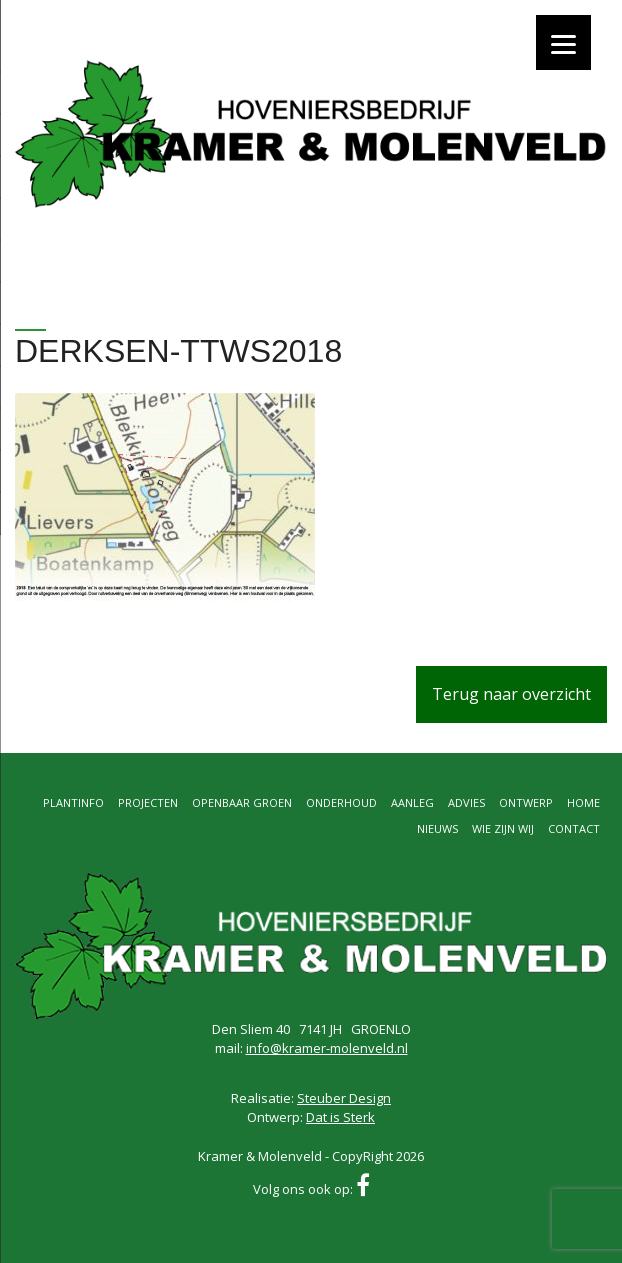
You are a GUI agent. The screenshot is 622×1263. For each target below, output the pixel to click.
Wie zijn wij (503, 828)
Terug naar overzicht (511, 694)
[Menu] (563, 42)
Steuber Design (344, 1098)
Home (583, 802)
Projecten (148, 802)
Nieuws (437, 828)
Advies (466, 802)
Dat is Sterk (340, 1117)
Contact (574, 828)
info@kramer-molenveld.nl (327, 1048)
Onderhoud (341, 802)
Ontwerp (526, 802)
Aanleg (412, 802)
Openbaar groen (242, 802)
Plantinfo (73, 802)
